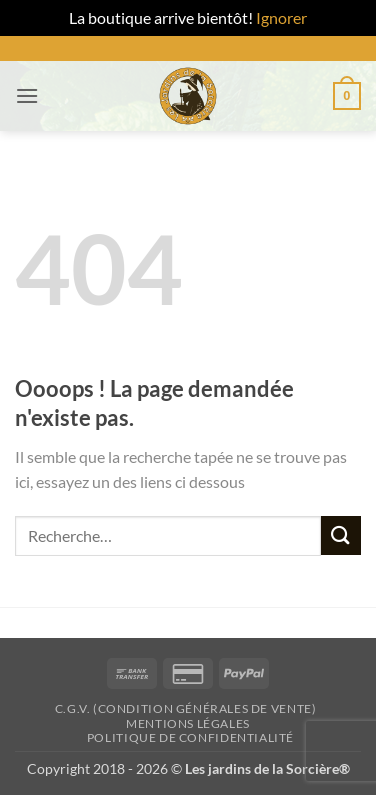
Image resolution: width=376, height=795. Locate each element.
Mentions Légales (188, 723)
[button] (27, 95)
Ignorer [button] (281, 17)
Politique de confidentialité (190, 737)
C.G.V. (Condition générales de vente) (186, 708)
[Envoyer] (341, 535)
